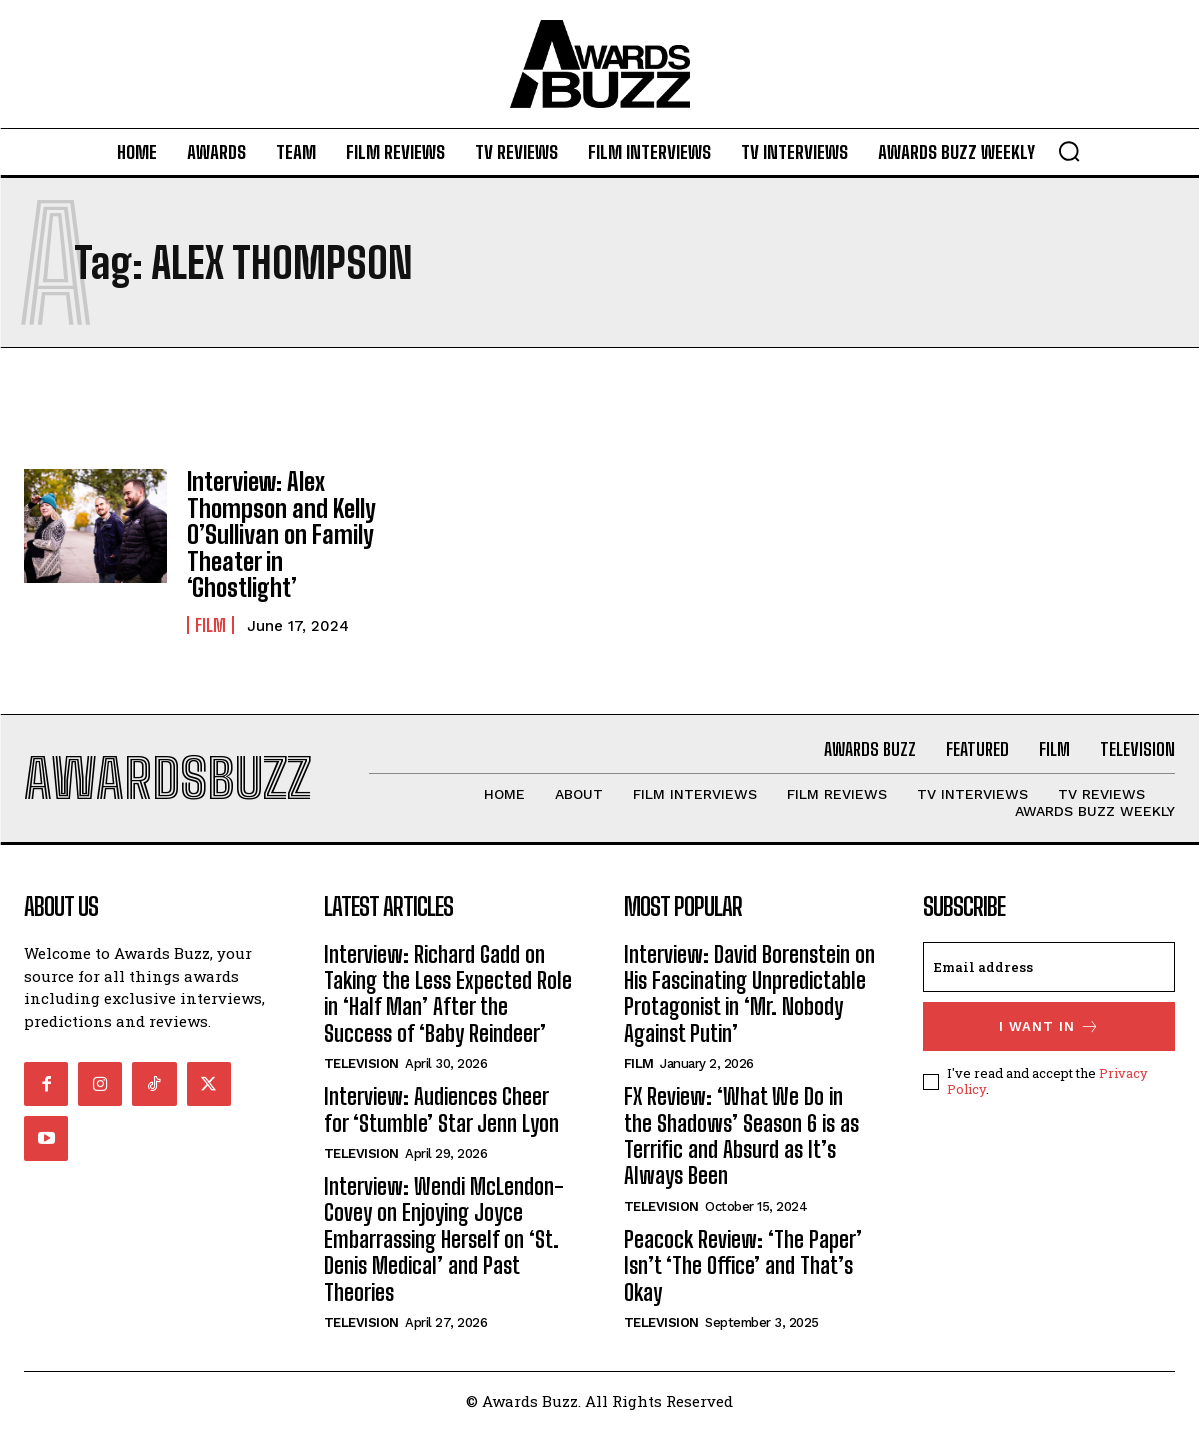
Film (210, 625)
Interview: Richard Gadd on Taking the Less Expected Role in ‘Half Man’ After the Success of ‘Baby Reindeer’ (448, 993)
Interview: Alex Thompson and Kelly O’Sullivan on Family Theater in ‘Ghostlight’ (281, 534)
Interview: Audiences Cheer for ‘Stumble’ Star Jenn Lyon (441, 1109)
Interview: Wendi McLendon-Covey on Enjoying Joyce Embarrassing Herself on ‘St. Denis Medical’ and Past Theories (444, 1239)
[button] (1069, 151)
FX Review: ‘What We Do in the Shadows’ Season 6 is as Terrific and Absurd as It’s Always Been (741, 1136)
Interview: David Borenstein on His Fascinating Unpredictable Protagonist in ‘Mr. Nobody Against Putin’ (749, 993)
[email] (1049, 966)
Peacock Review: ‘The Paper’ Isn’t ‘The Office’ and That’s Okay (743, 1265)
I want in (1049, 1025)
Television (361, 1063)
